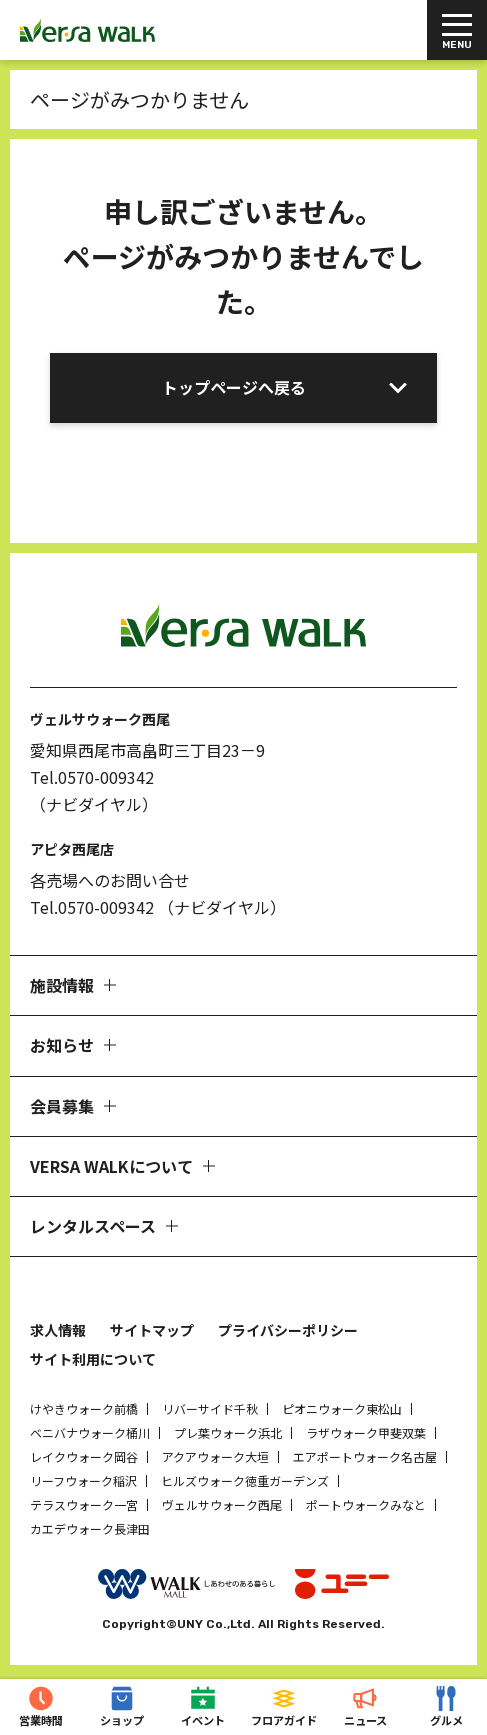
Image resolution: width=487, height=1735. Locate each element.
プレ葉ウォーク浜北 (228, 1432)
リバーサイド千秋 (210, 1408)
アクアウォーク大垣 (215, 1456)
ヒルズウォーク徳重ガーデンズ (245, 1480)
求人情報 (58, 1330)
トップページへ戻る (234, 387)
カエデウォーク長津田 (90, 1528)
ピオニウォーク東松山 (342, 1408)
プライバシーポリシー (288, 1330)
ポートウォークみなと (366, 1504)
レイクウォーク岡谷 (84, 1456)
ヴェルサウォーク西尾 (222, 1504)
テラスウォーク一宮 (84, 1504)
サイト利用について (93, 1359)
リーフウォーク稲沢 (83, 1480)
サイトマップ (152, 1330)
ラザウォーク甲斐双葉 (366, 1432)
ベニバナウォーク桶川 (90, 1432)
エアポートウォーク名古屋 (365, 1456)
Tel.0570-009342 (92, 777)
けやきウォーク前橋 (84, 1408)
